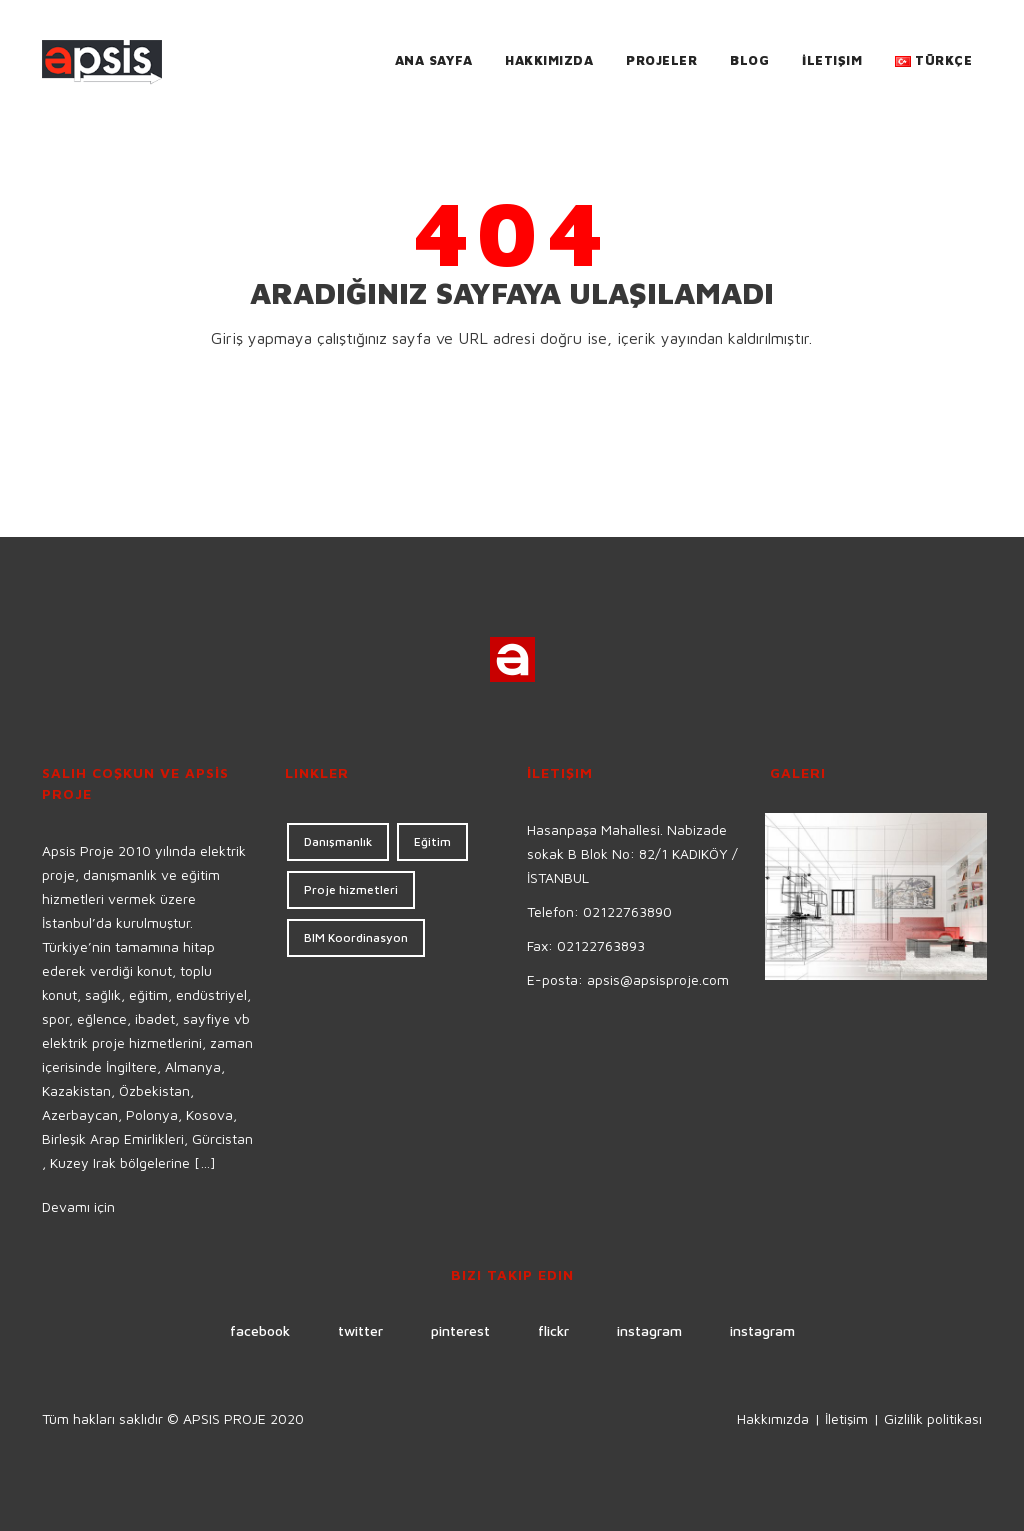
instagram (649, 1330)
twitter (360, 1330)
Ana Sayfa (434, 60)
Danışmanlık (338, 841)
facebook (260, 1330)
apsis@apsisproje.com (658, 979)
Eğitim (432, 841)
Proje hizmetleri (351, 889)
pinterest (460, 1330)
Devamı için (78, 1206)
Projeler (661, 60)
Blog (749, 60)
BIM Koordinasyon (356, 937)
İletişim (832, 60)
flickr (553, 1330)
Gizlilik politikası (933, 1418)
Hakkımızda (549, 60)
